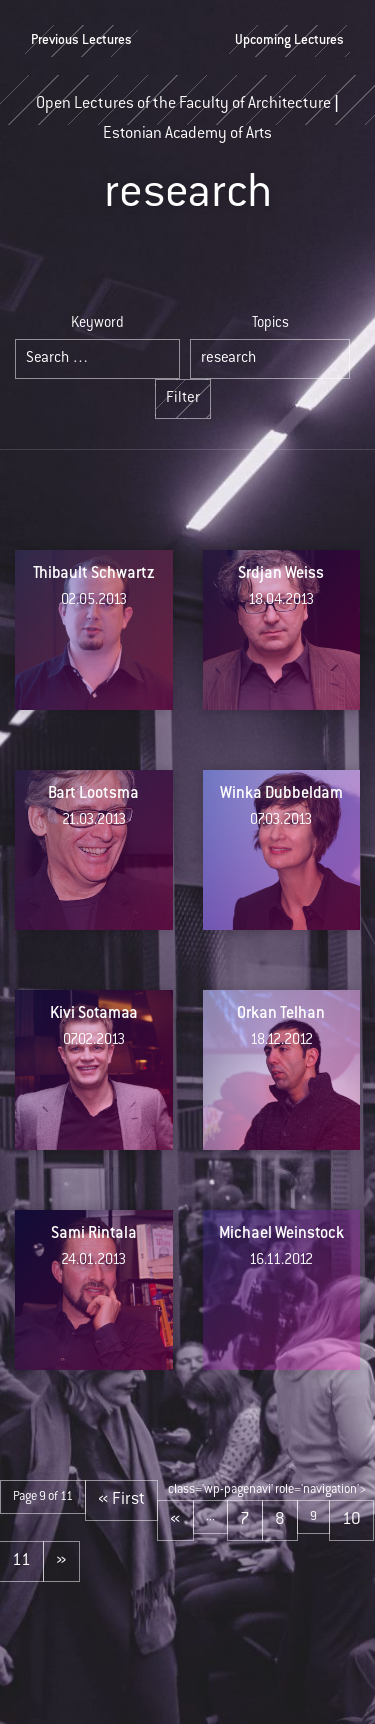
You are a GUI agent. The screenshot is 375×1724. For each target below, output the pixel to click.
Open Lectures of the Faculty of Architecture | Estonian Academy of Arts (187, 111)
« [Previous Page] (175, 1520)
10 (351, 1520)
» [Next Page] (61, 1561)
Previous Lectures (81, 41)
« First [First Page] (121, 1500)
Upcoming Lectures (289, 41)
